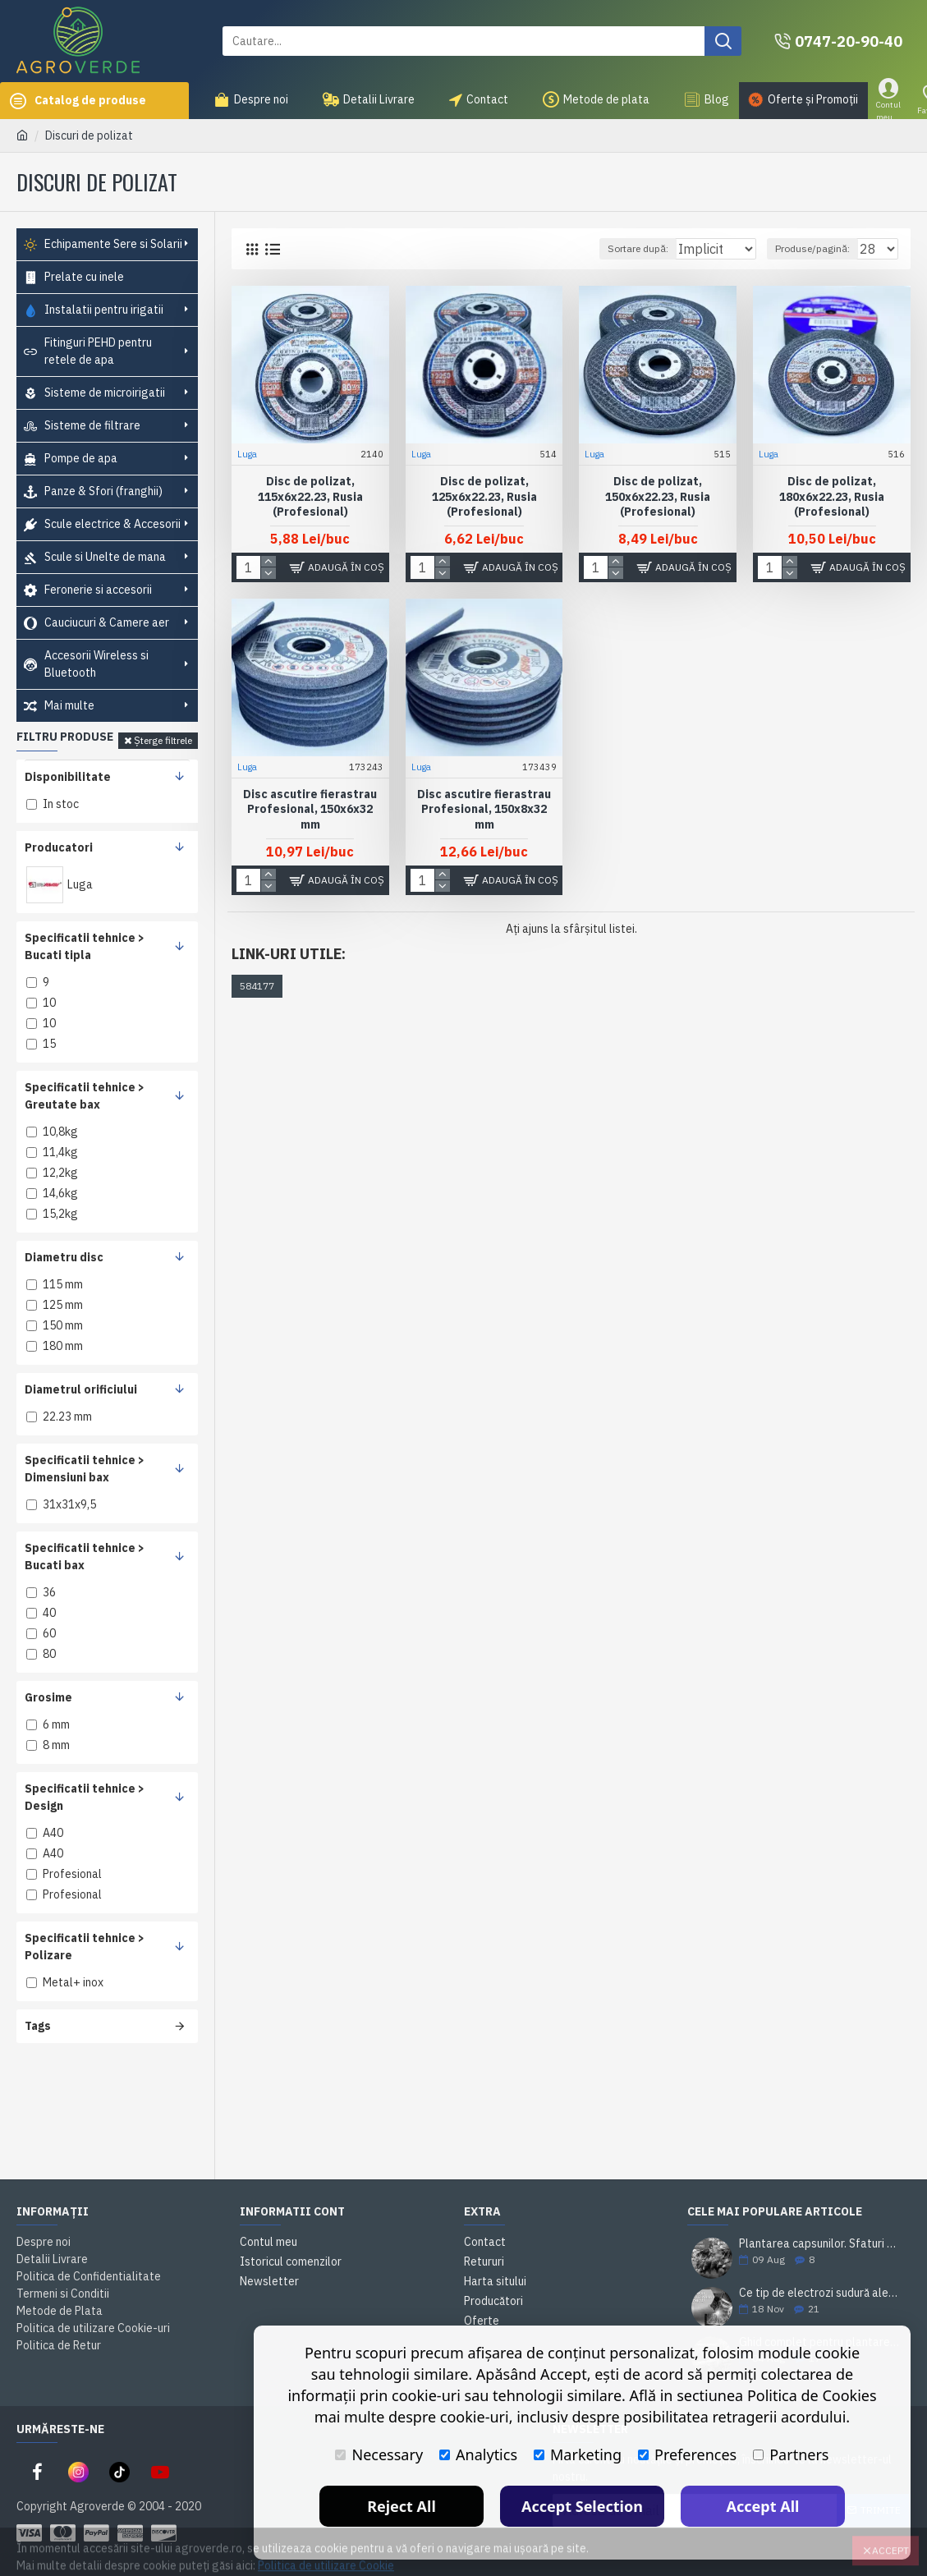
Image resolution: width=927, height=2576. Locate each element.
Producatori (59, 847)
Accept (890, 2539)
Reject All (401, 2506)
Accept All (763, 2506)
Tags (38, 2025)
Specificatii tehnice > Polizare (85, 1947)
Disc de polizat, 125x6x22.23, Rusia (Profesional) (484, 495)
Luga (248, 453)
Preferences (687, 2454)
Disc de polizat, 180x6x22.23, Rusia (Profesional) (831, 495)
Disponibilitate (68, 776)
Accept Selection (582, 2506)
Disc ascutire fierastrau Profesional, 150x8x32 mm (484, 808)
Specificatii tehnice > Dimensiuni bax (85, 1469)
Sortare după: (616, 248)
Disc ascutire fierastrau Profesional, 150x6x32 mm (310, 808)
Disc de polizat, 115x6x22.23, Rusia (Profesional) (310, 495)
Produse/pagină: (819, 248)
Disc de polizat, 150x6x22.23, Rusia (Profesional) (657, 495)
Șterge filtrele (163, 740)
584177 (257, 986)
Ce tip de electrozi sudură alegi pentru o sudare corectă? (819, 2293)
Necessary (379, 2454)
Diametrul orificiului (81, 1389)
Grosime (48, 1697)
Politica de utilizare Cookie (326, 2554)
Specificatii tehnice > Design (85, 1797)
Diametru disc (64, 1257)
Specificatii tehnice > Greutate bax (85, 1096)
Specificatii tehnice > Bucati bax (85, 1557)
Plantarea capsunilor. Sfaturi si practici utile (819, 2244)
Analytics (478, 2454)
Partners (790, 2454)
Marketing (578, 2454)
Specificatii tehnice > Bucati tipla (85, 946)
